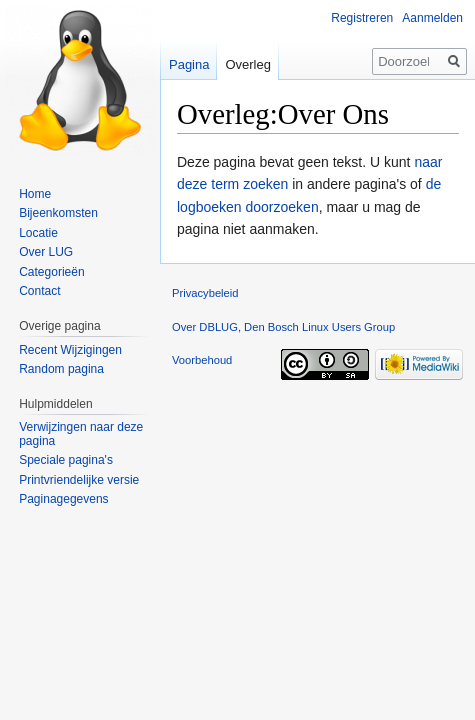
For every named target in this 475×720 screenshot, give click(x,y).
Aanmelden (432, 18)
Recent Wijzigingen (70, 350)
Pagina (189, 64)
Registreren (362, 18)
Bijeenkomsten (58, 213)
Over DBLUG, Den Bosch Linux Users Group (283, 327)
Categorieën (51, 272)
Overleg (248, 64)
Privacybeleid (205, 293)
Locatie (38, 233)
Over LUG (46, 252)
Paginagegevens (63, 499)
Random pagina (61, 369)
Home (35, 194)
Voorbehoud (202, 360)
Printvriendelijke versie (79, 480)
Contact (39, 291)
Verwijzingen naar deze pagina (81, 434)
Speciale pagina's (66, 460)
